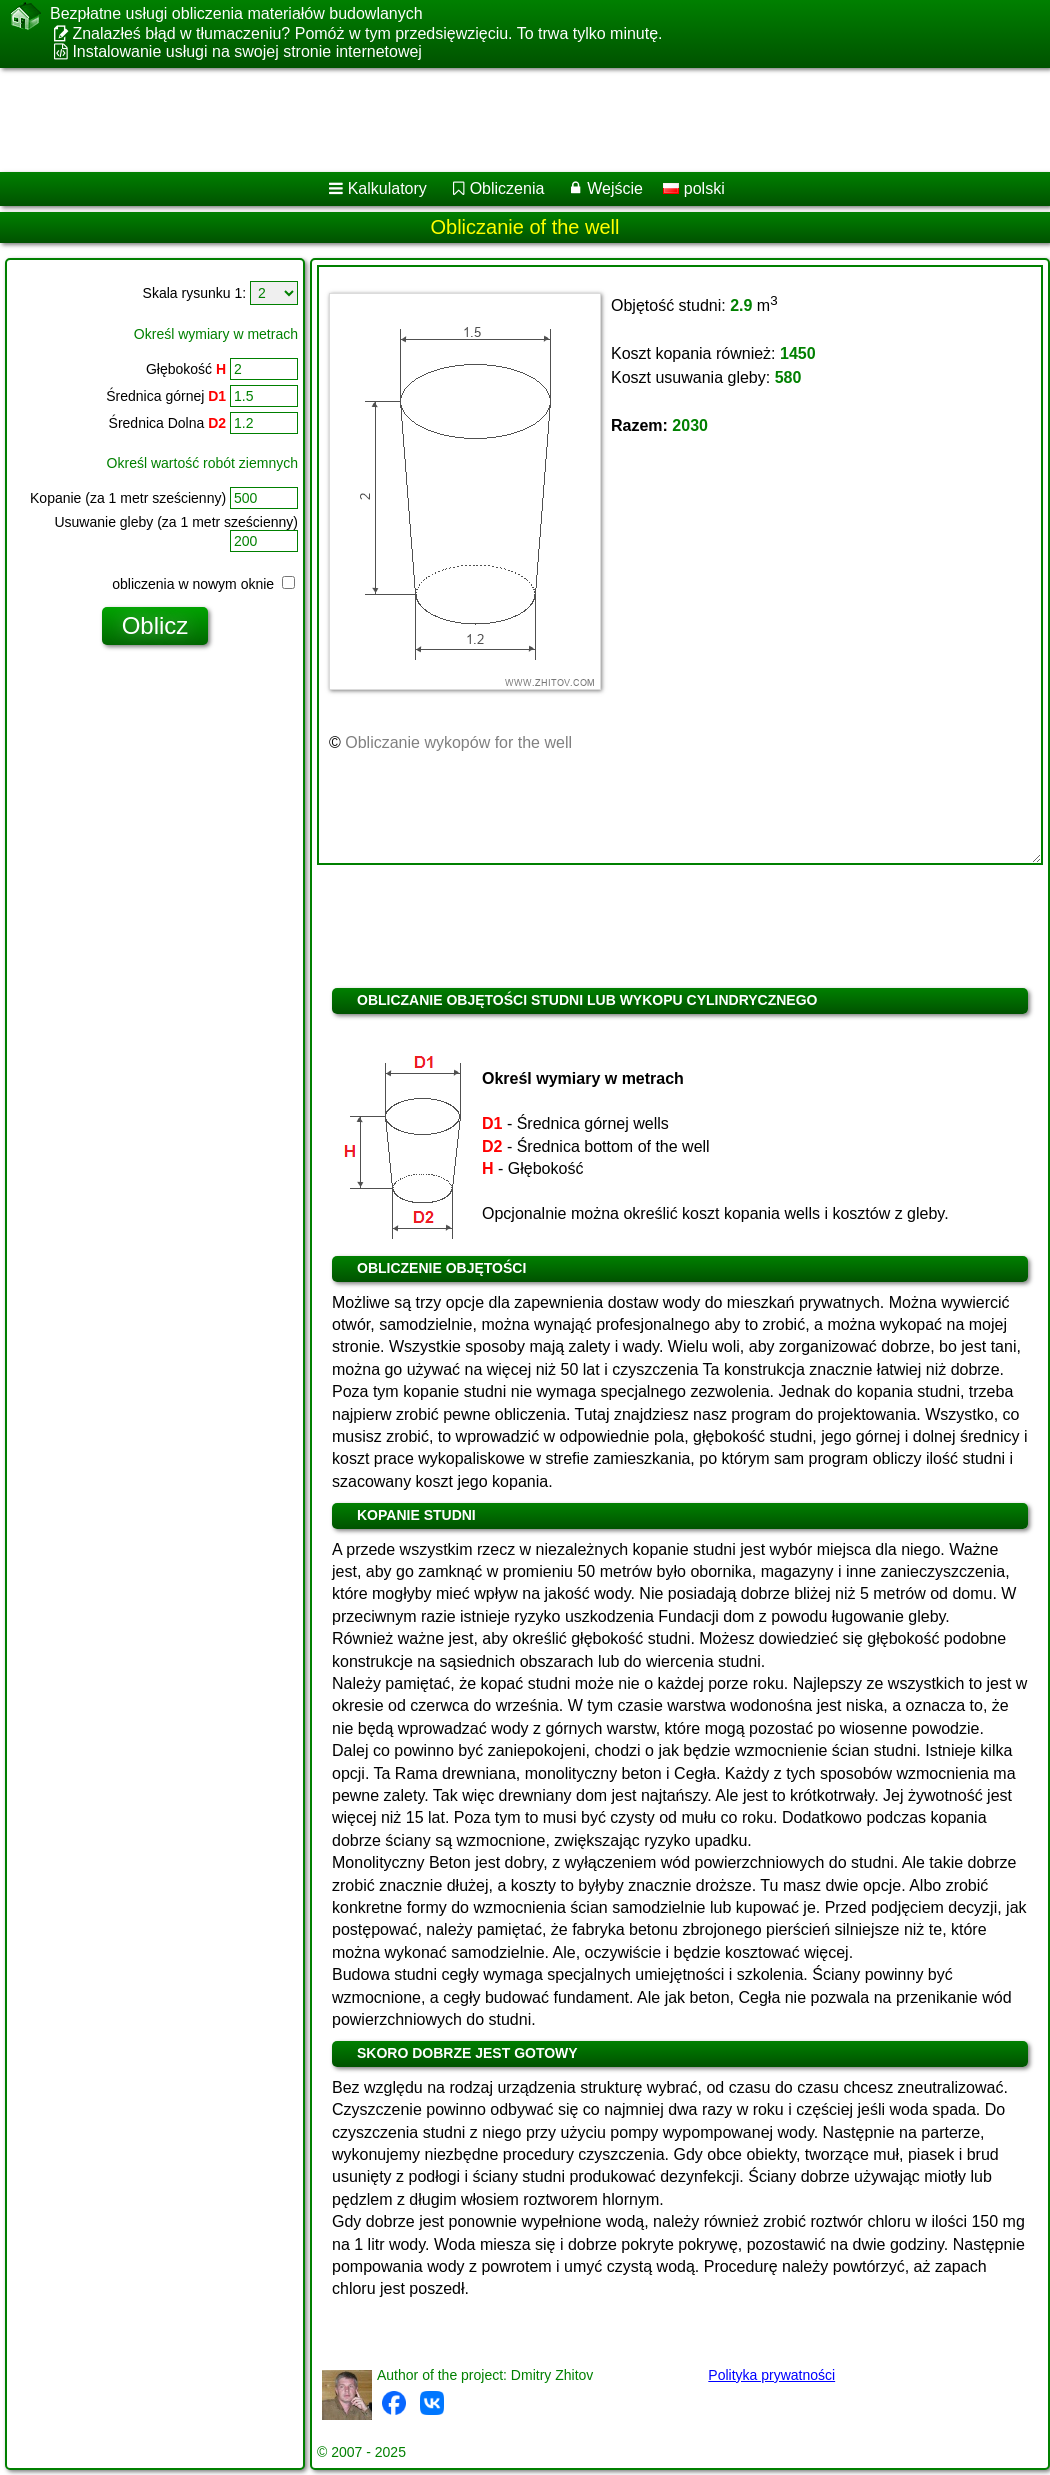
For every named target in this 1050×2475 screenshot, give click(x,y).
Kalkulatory (387, 188)
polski (693, 188)
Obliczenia (507, 188)
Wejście (615, 188)
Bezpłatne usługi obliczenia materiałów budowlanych (236, 14)
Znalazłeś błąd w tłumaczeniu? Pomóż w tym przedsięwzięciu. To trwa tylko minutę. (367, 33)
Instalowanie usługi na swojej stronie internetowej (247, 51)
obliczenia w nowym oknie (203, 584)
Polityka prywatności (771, 2375)
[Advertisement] (497, 120)
